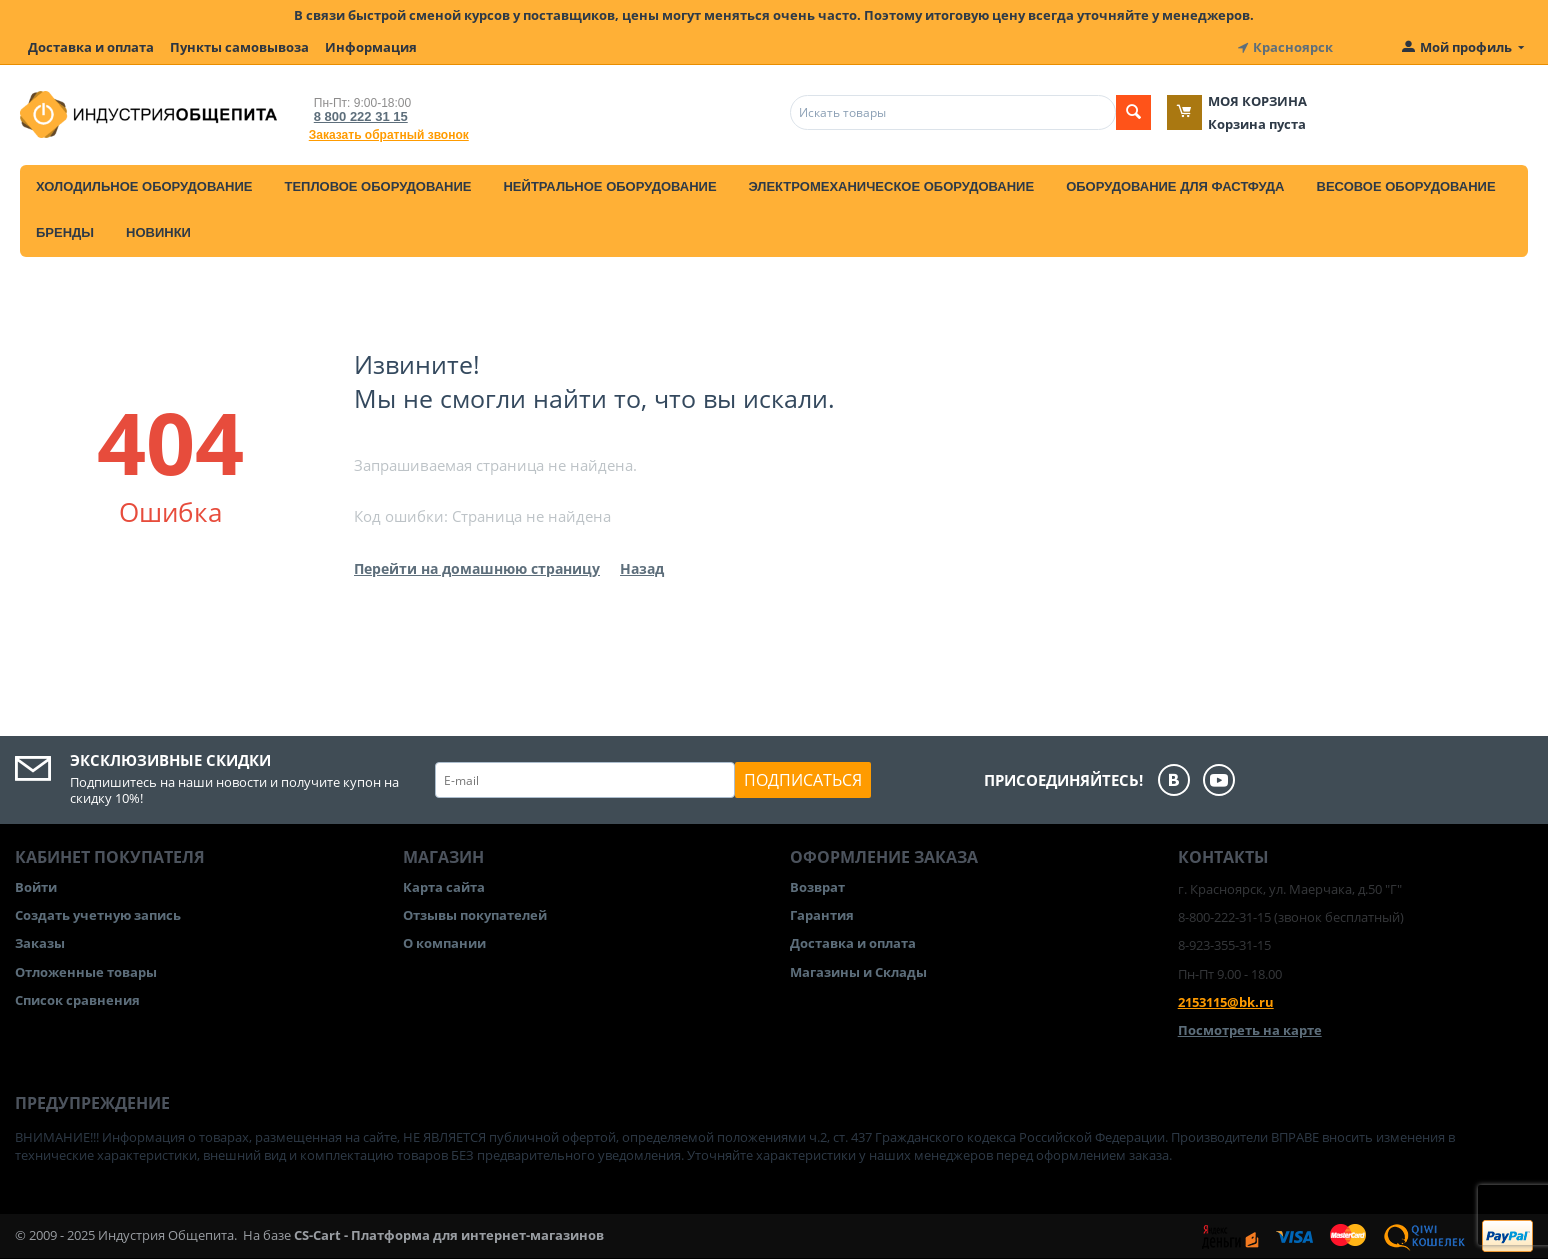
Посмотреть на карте (1250, 1030)
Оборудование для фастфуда (1175, 186)
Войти (36, 887)
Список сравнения (77, 1000)
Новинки (158, 232)
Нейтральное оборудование (609, 186)
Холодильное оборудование (144, 186)
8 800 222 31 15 (361, 116)
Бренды (65, 232)
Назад (642, 568)
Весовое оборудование (1406, 186)
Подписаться (803, 780)
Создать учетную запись (98, 915)
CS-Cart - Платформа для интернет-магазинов (449, 1235)
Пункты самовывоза (239, 47)
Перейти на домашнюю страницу (477, 568)
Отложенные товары (86, 972)
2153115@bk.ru (1226, 1002)
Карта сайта (444, 887)
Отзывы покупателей (475, 915)
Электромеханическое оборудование (892, 186)
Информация (371, 47)
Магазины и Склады (858, 972)
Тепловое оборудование (377, 186)
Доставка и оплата (91, 47)
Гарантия (822, 915)
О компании (444, 943)
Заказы (40, 943)
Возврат (817, 887)
